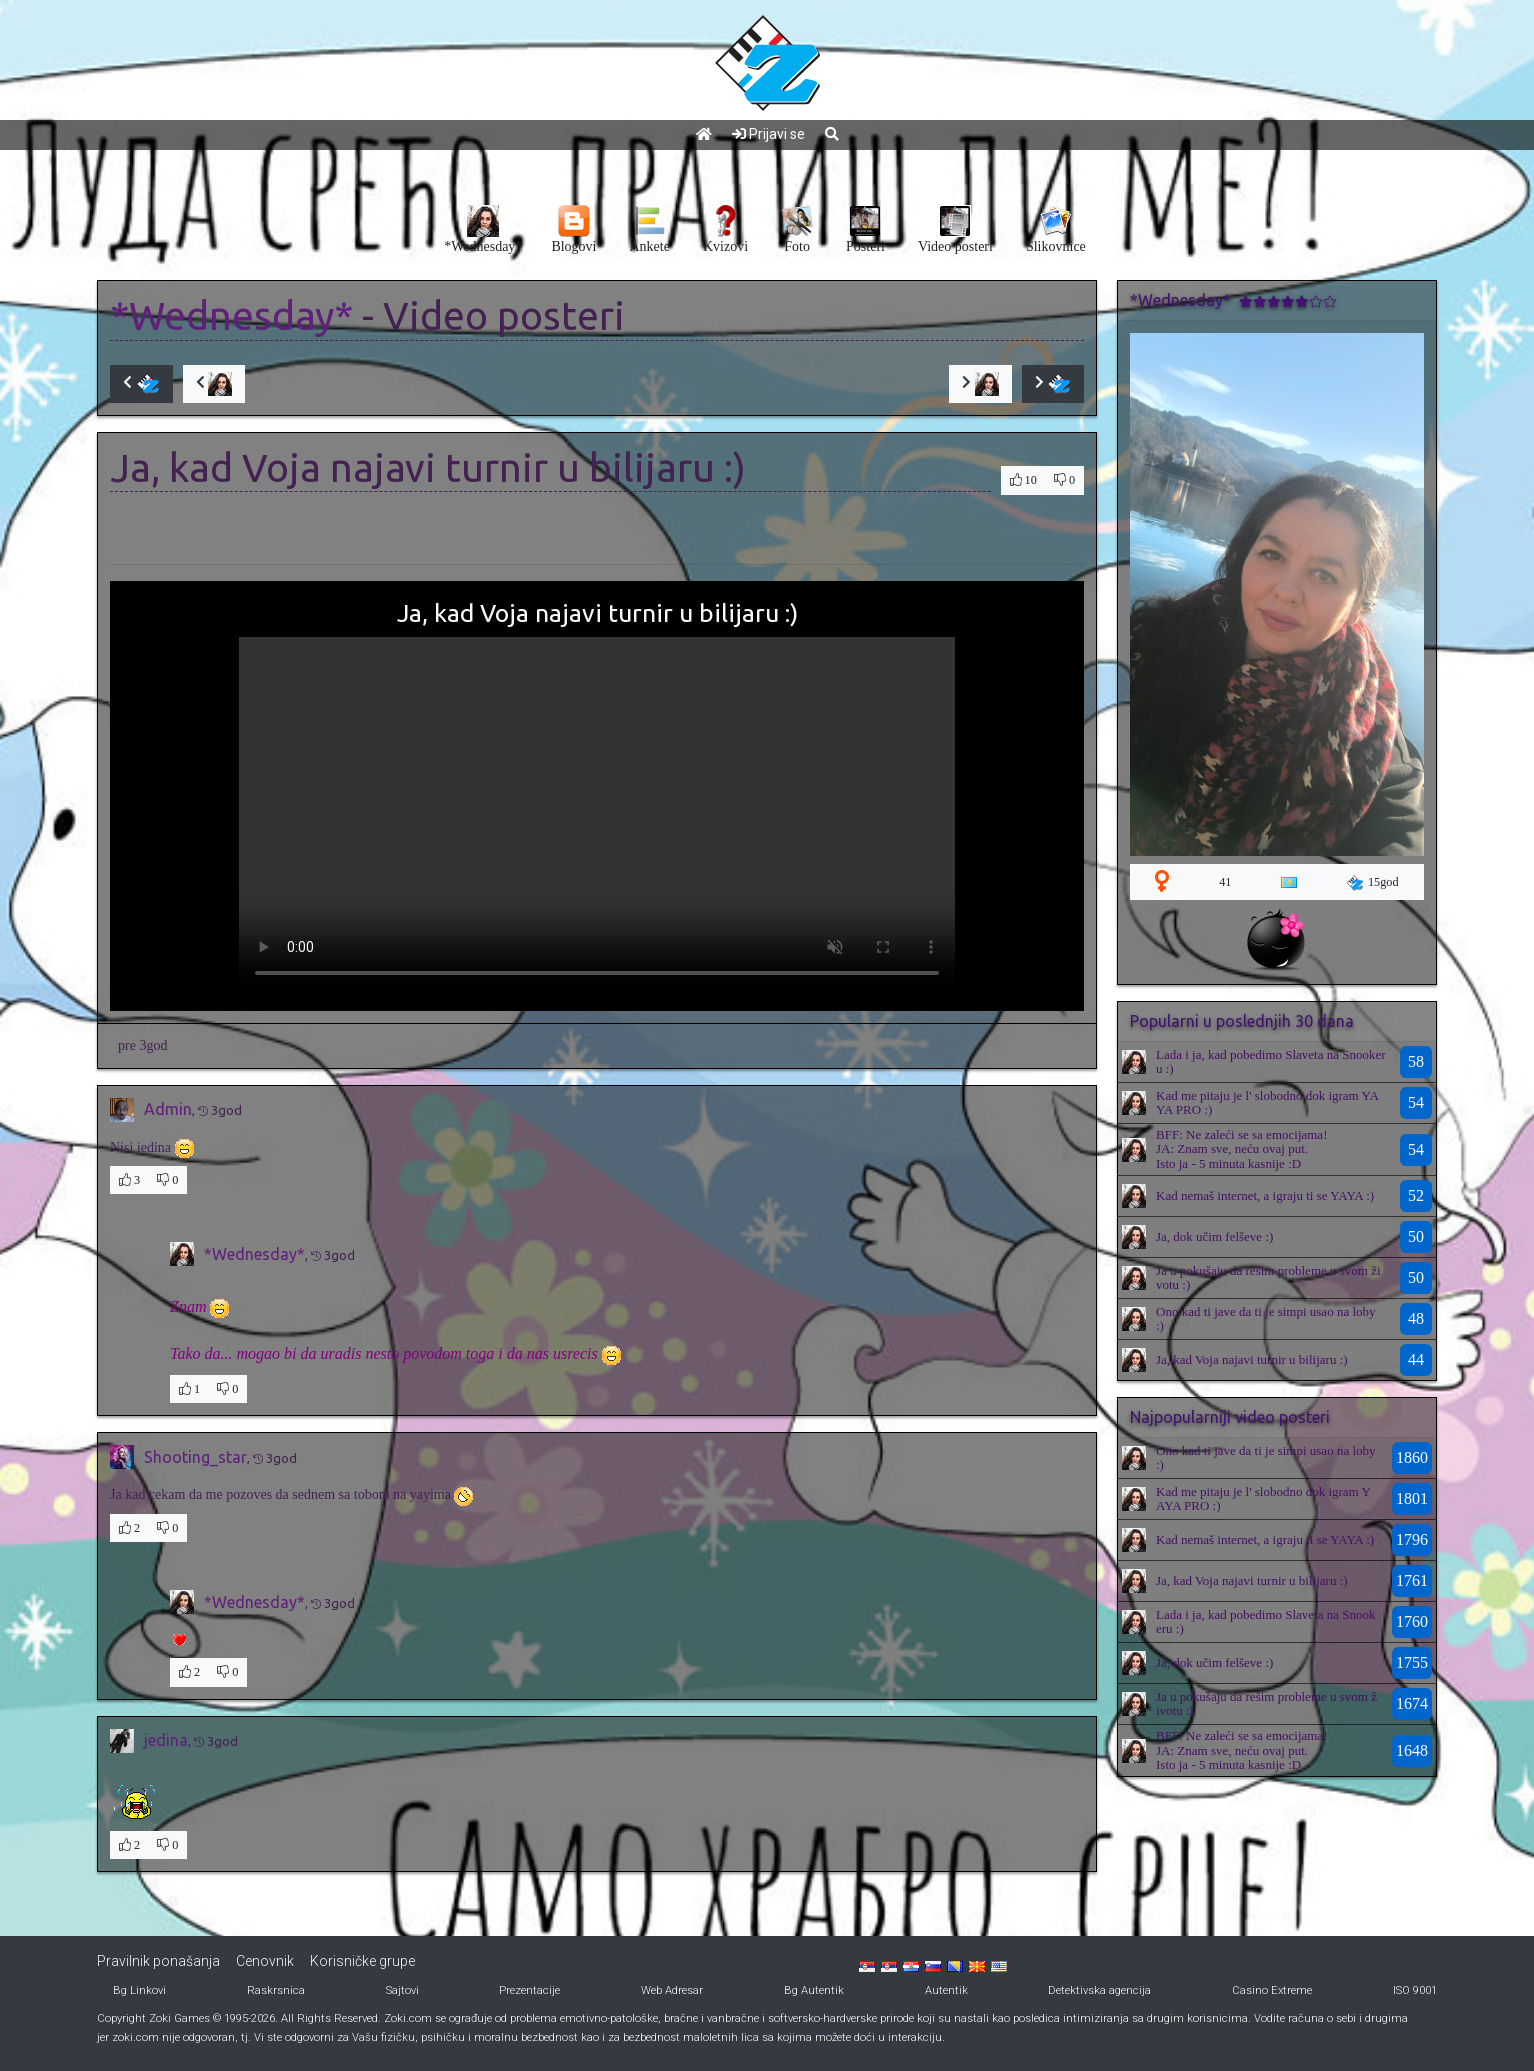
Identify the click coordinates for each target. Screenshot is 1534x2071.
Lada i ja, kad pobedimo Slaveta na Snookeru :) (1271, 1061)
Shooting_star (195, 1457)
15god (1373, 883)
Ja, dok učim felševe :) (1214, 1236)
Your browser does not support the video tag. (597, 816)
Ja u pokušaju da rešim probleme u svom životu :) (1268, 1277)
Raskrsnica (276, 1990)
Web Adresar (672, 1990)
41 (1225, 882)
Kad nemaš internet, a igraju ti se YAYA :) (1265, 1195)
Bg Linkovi (139, 1990)
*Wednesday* (231, 315)
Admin (168, 1109)
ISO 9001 (1415, 1990)
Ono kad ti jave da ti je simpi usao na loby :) (1266, 1318)
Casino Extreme (1272, 1990)
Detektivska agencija (1099, 1990)
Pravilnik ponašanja (158, 1961)
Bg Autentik (814, 1990)
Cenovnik (265, 1961)
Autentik (946, 1990)
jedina (166, 1740)
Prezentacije (529, 1990)
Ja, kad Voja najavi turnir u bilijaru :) (1252, 1359)
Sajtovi (402, 1990)
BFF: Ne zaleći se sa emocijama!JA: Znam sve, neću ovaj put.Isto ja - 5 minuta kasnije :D (1241, 1149)
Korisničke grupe (362, 1961)
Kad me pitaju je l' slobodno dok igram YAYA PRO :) (1267, 1102)
